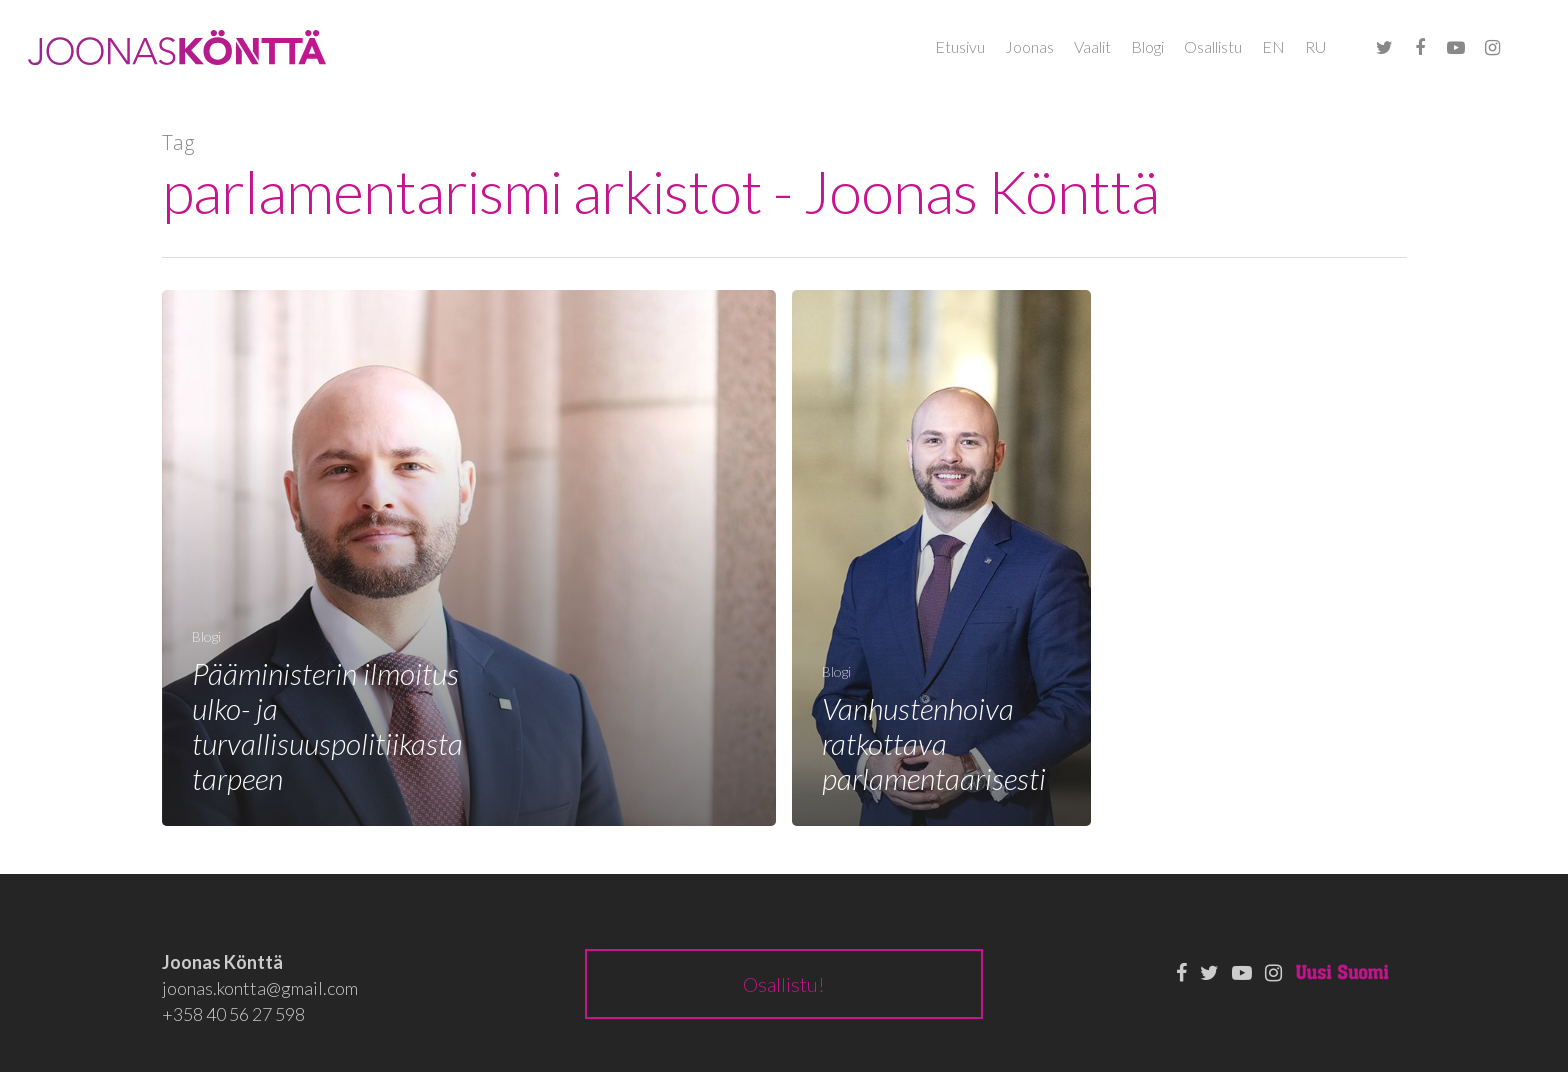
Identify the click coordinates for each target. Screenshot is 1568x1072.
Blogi (1147, 46)
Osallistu (1213, 46)
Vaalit (1092, 46)
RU (1315, 46)
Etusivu (960, 46)
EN (1273, 46)
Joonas (1029, 46)
